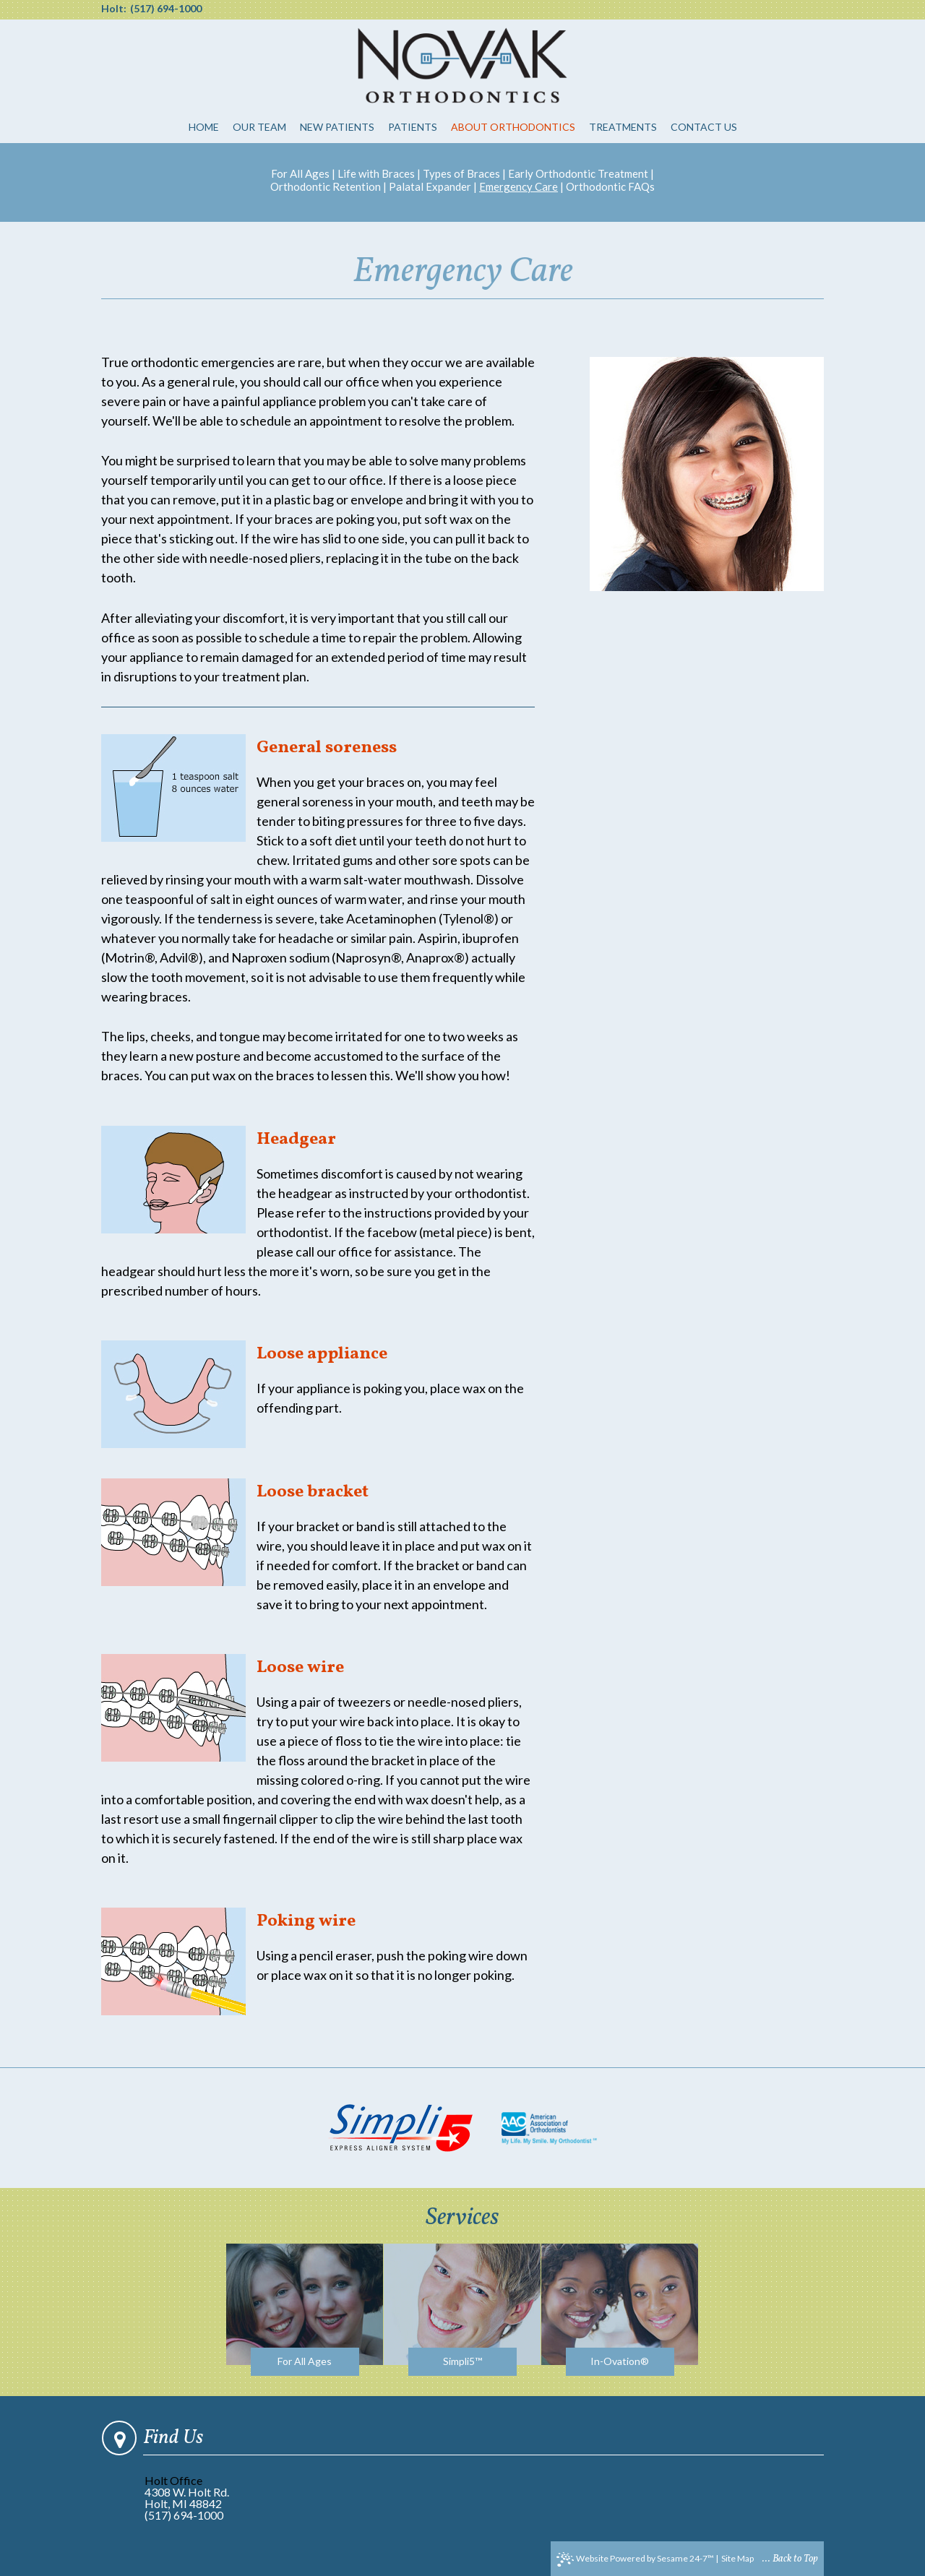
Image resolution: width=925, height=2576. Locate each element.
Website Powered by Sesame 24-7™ (635, 2559)
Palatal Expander (430, 186)
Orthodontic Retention (325, 186)
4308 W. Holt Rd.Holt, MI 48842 (187, 2497)
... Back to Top (790, 2559)
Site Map (737, 2558)
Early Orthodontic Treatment (578, 173)
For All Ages (300, 173)
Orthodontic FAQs (610, 186)
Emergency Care (518, 186)
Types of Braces (461, 173)
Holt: (113, 9)
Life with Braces (376, 173)
